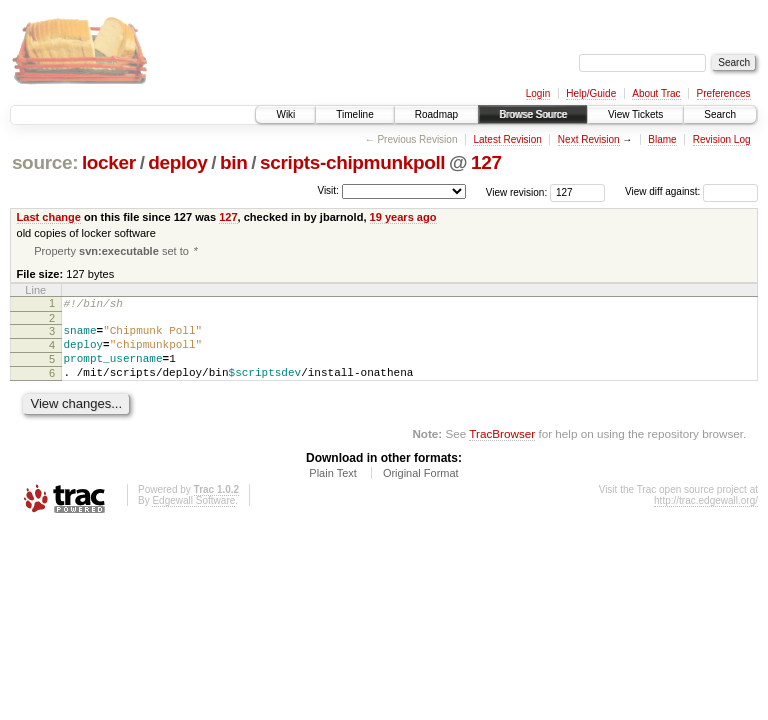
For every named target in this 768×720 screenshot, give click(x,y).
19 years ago (403, 217)
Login (538, 93)
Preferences (724, 93)
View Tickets (635, 114)
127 (486, 162)
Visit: (328, 190)
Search (720, 114)
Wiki (285, 114)
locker (109, 162)
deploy (177, 162)
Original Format (421, 490)
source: (45, 162)
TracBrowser (502, 450)
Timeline (354, 114)
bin (233, 162)
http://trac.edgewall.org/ (706, 517)
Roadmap (436, 114)
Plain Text (333, 490)
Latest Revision (507, 139)
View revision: (517, 191)
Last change (49, 217)
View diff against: (691, 191)
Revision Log (722, 139)
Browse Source (533, 114)
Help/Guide (591, 93)
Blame (662, 139)
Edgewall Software (193, 517)
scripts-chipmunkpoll (352, 162)
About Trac (656, 93)
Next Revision (589, 139)
